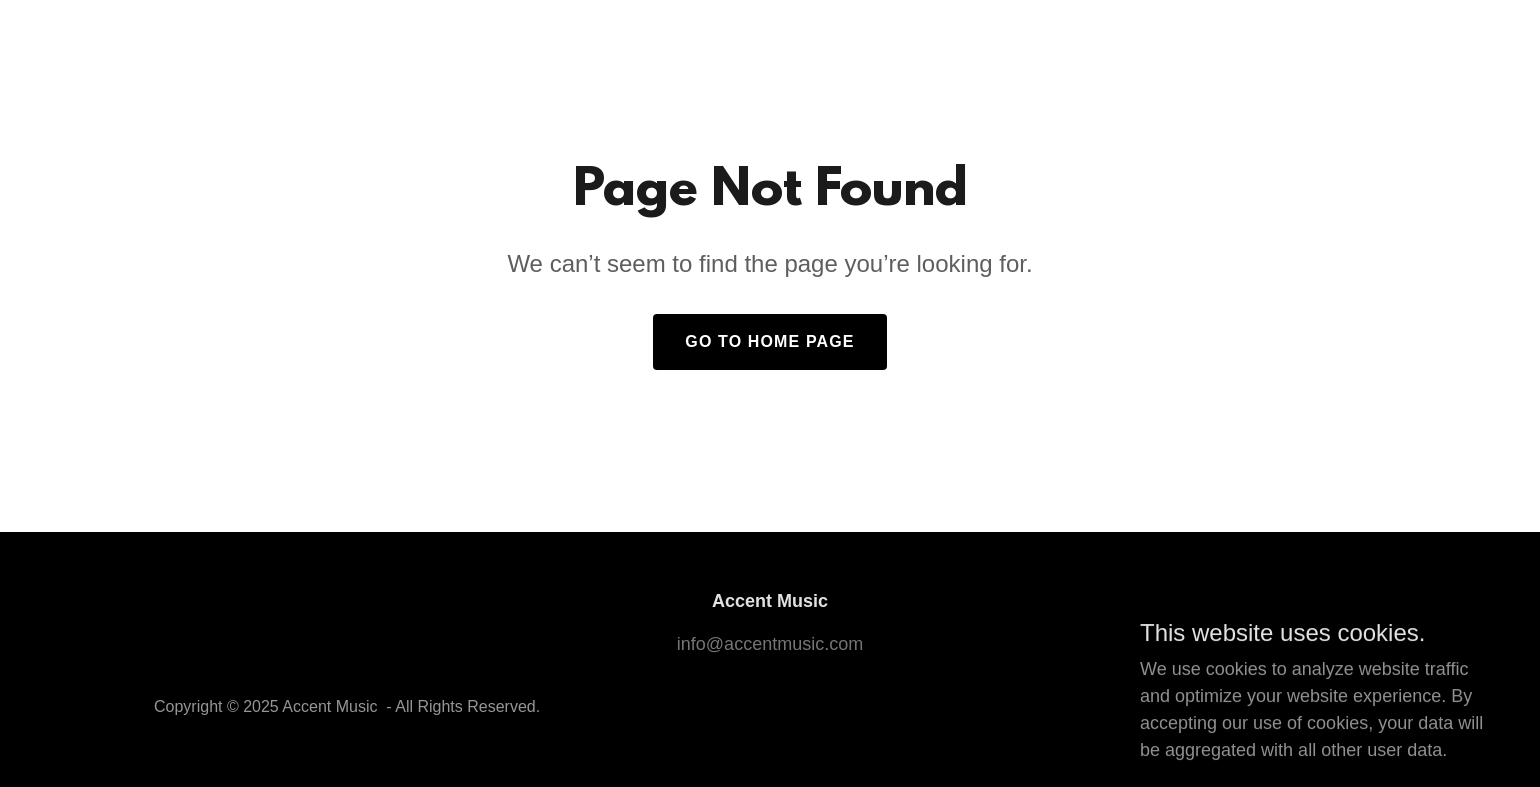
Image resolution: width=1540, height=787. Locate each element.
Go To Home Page (769, 341)
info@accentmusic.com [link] (770, 644)
